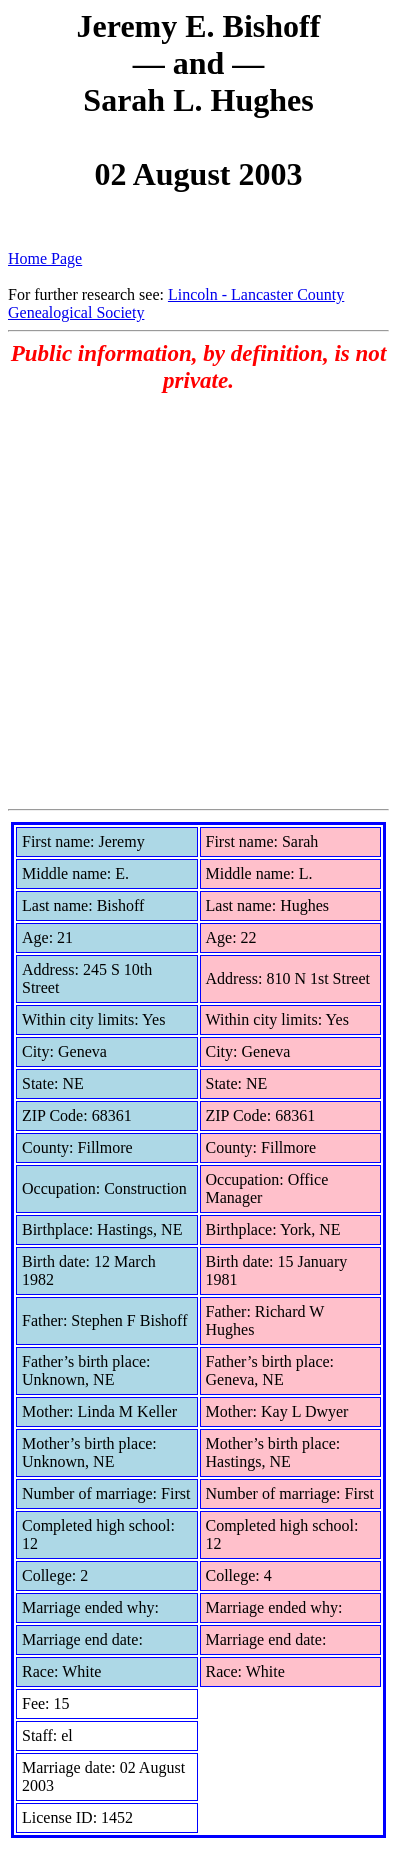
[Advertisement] (198, 600)
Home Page (45, 258)
